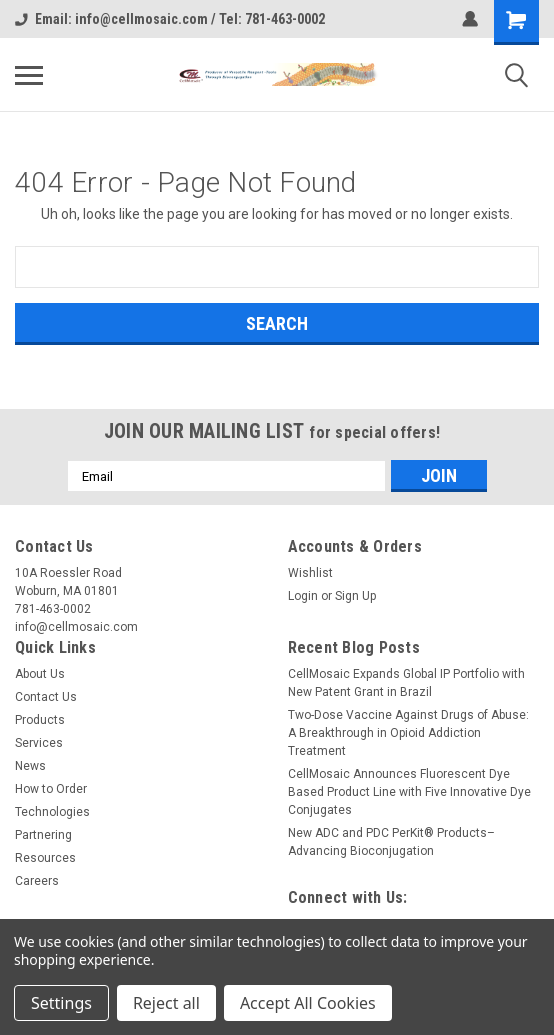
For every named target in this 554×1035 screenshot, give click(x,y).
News (30, 766)
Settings (61, 1003)
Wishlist (310, 573)
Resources (45, 858)
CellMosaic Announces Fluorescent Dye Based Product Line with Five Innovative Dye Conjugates (409, 792)
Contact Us (46, 697)
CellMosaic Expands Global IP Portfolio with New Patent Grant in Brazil (406, 683)
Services (39, 743)
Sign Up (355, 596)
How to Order (51, 789)
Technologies (52, 812)
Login (303, 596)
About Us (40, 674)
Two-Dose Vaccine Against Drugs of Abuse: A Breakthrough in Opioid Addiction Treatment (408, 733)
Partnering (43, 835)
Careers (37, 881)
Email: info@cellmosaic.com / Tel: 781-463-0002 (170, 19)
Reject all (166, 1003)
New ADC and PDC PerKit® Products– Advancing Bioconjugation (391, 842)
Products (40, 720)
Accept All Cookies (308, 1003)
